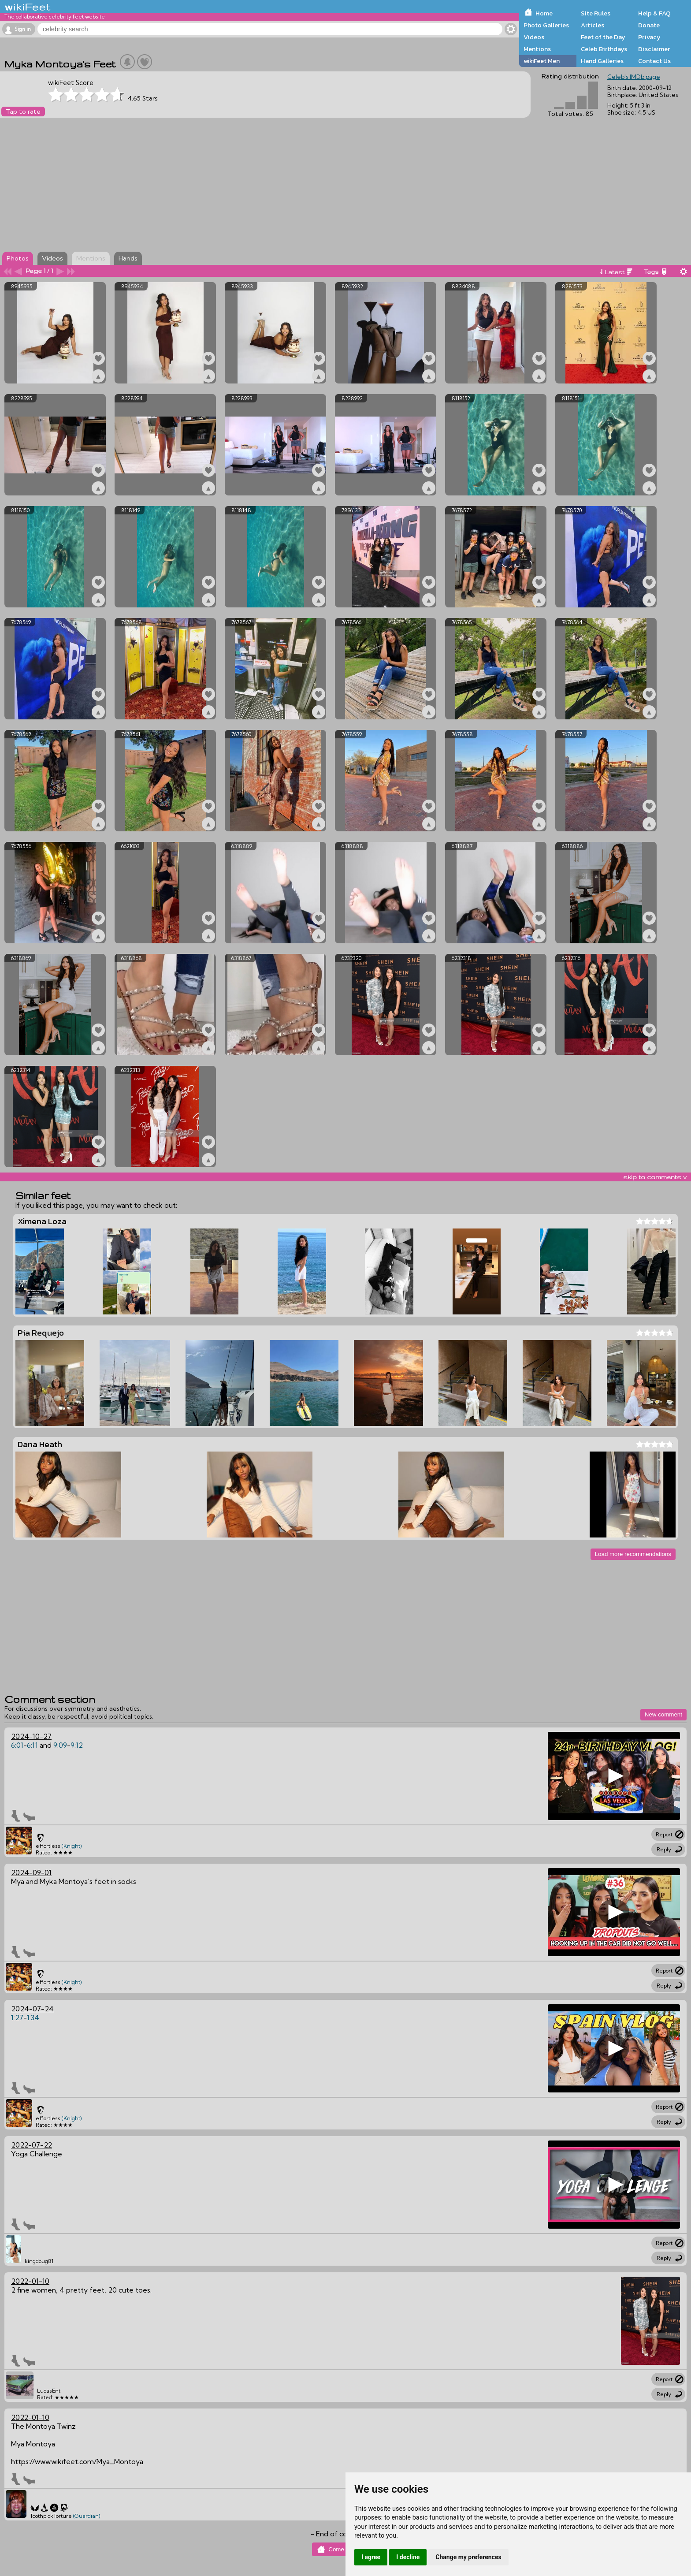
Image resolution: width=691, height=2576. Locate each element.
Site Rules (595, 13)
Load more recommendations (633, 1554)
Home (544, 13)
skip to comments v (655, 1176)
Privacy (649, 37)
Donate (649, 25)
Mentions (537, 49)
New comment (663, 1714)
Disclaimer (654, 49)
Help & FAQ (654, 13)
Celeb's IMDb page (633, 76)
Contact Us (654, 61)
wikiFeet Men (542, 61)
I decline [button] (408, 2557)
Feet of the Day (603, 37)
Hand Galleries (602, 61)
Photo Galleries (546, 25)
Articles (592, 25)
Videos (534, 37)
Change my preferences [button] (468, 2557)
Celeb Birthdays (604, 49)
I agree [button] (370, 2557)
